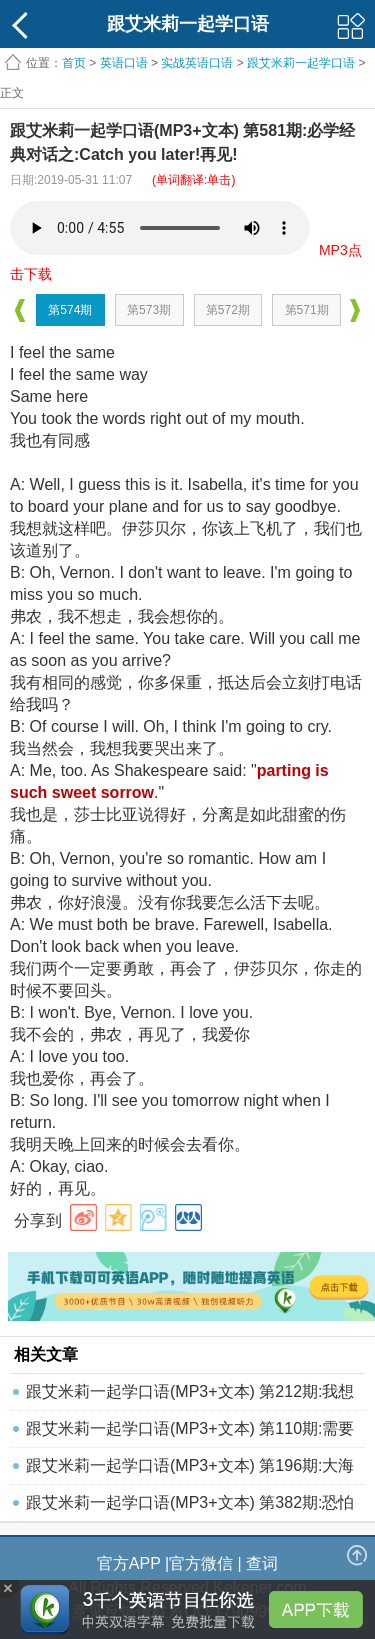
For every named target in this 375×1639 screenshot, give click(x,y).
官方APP (129, 1563)
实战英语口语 (197, 63)
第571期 (307, 310)
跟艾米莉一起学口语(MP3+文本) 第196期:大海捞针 (190, 1470)
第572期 (228, 310)
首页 (74, 63)
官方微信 (201, 1563)
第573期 (149, 310)
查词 (262, 1563)
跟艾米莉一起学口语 (301, 63)
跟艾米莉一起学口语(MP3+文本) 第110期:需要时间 (190, 1433)
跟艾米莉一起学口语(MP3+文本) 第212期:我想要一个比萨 (190, 1396)
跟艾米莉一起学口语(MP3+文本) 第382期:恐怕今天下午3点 (190, 1507)
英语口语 (124, 63)
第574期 (70, 310)
